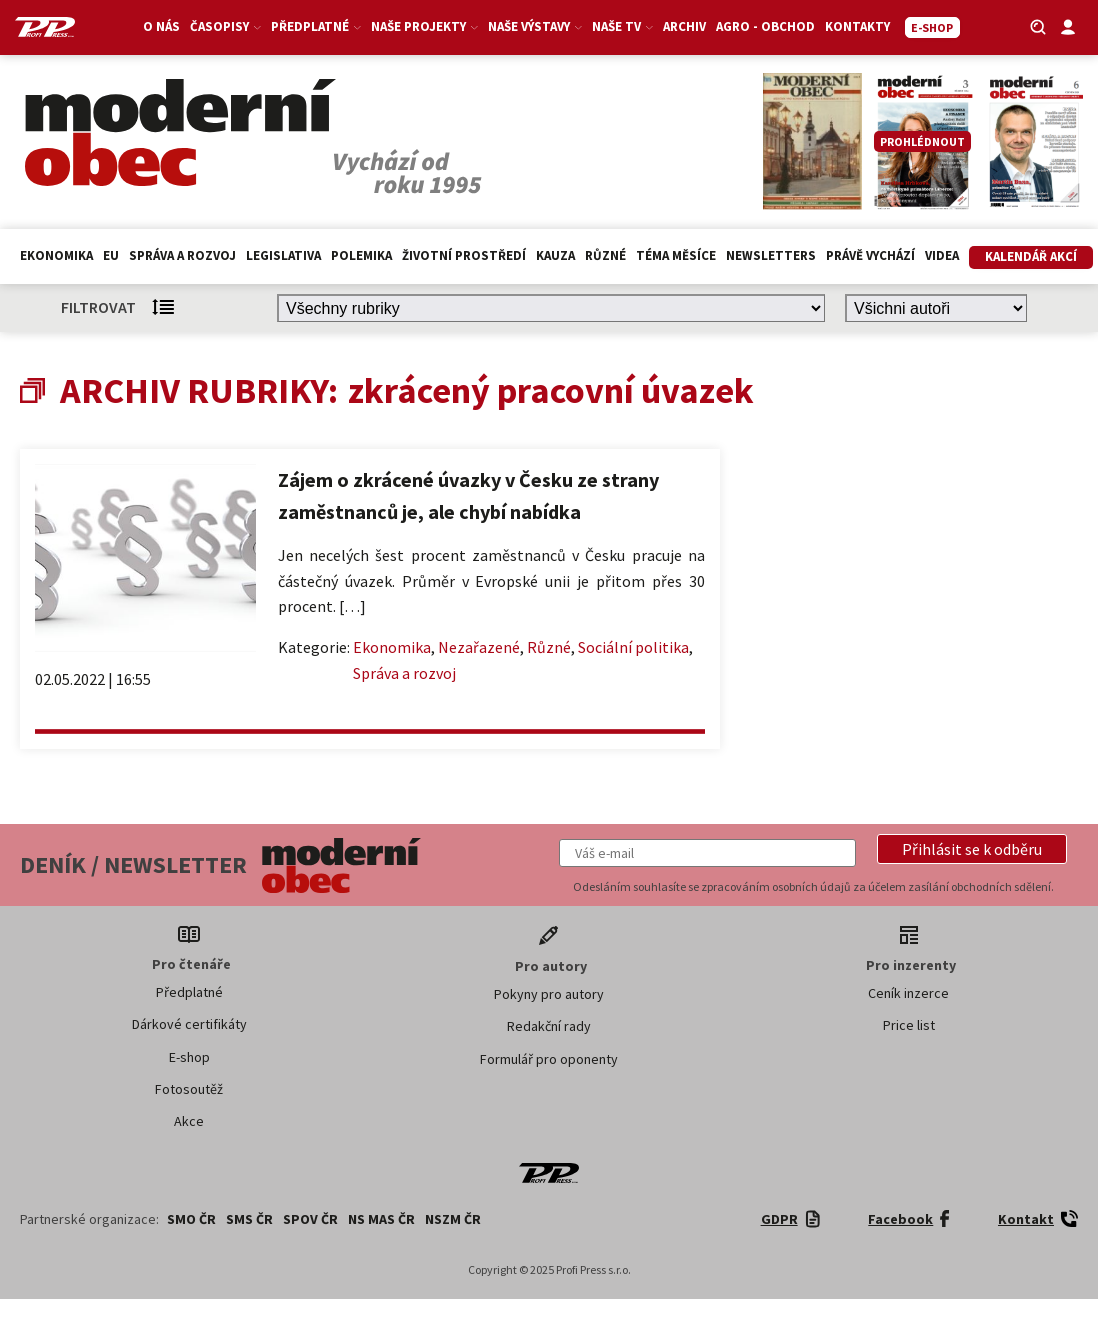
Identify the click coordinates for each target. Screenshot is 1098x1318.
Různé (605, 255)
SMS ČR (249, 1219)
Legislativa (283, 255)
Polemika (361, 255)
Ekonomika (56, 255)
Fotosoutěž (189, 1089)
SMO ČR (191, 1219)
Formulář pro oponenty (549, 1059)
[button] (972, 849)
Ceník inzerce (908, 993)
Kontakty (857, 26)
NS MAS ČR (381, 1219)
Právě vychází (870, 255)
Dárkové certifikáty (189, 1024)
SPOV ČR (310, 1219)
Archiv (684, 26)
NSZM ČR (453, 1219)
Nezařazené (479, 647)
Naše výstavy (535, 26)
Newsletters (771, 255)
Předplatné (316, 26)
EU (111, 255)
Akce (189, 1121)
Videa (942, 255)
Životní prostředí (464, 255)
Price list (909, 1025)
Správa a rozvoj (182, 255)
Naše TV (622, 26)
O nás (161, 26)
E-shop (189, 1057)
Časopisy (225, 26)
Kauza (555, 255)
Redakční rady (549, 1026)
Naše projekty (424, 26)
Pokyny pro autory (549, 994)
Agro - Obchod (765, 26)
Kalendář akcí (1031, 256)
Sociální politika (633, 647)
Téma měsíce (676, 255)
